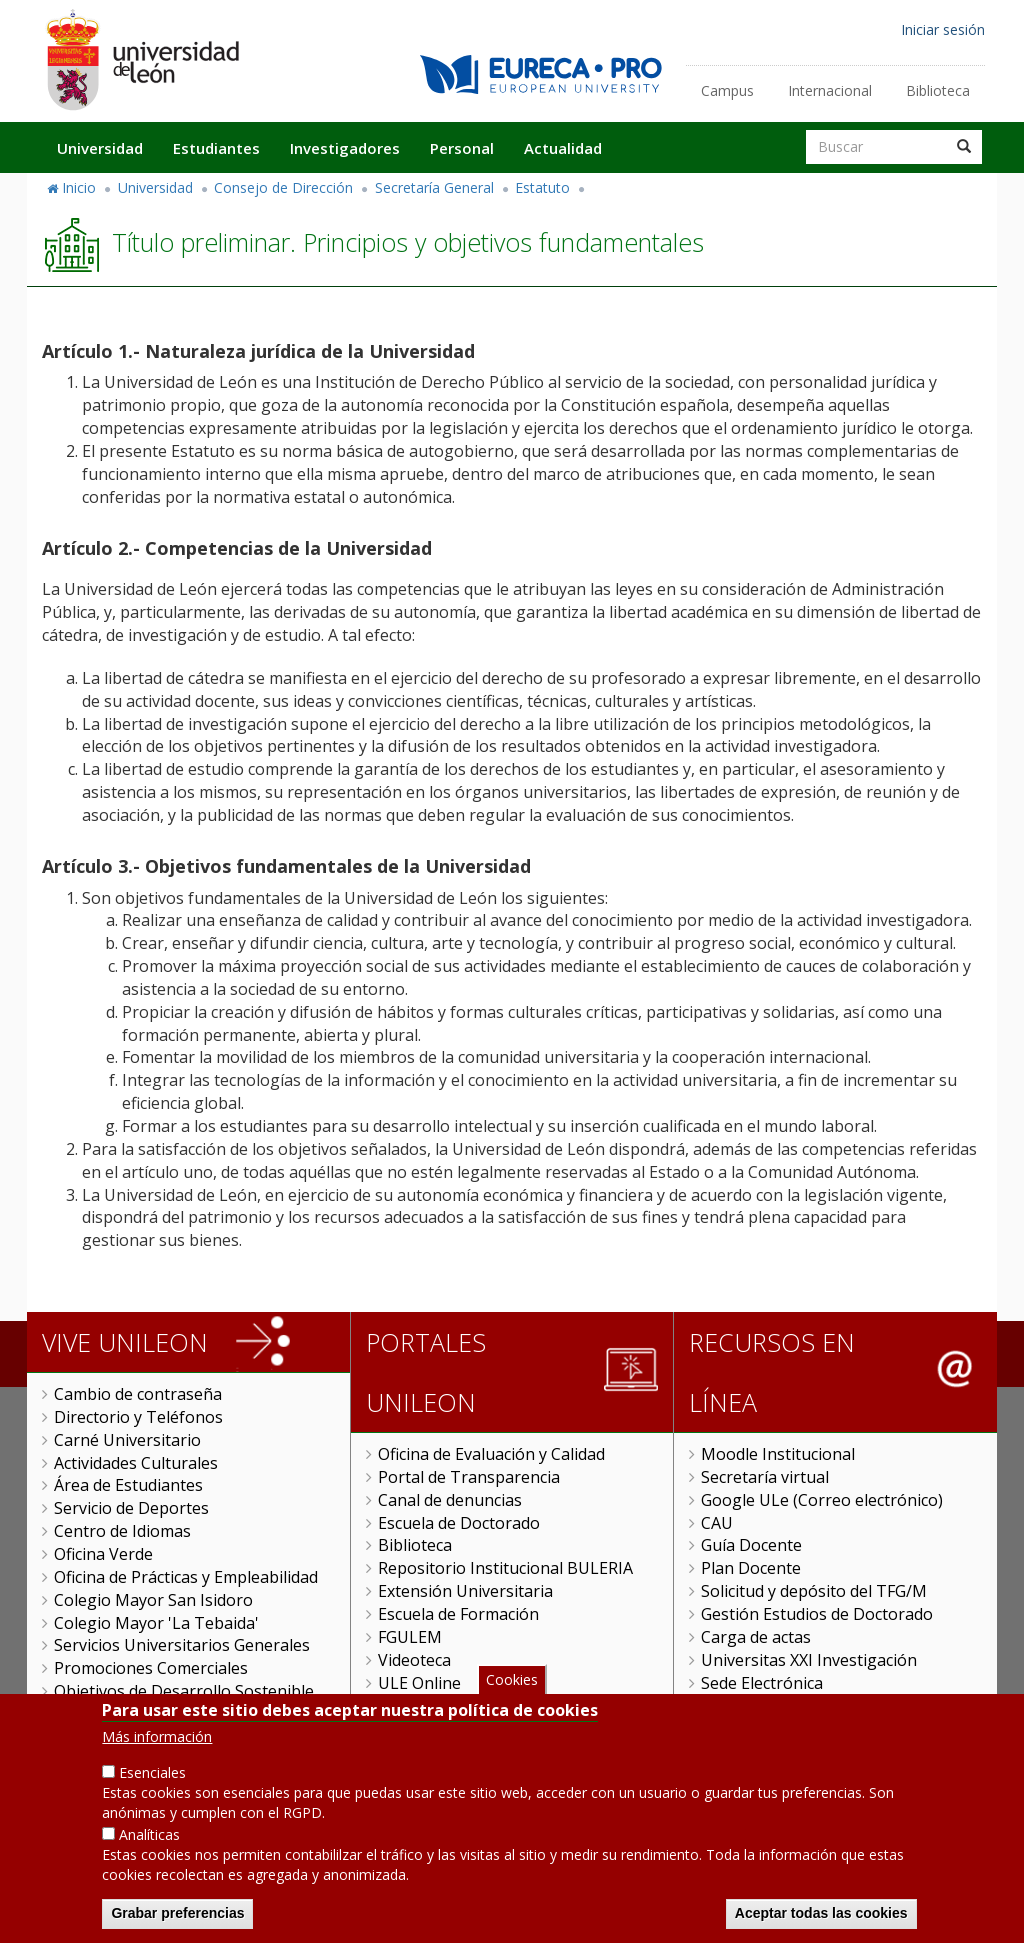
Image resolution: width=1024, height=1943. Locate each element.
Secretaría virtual (765, 1477)
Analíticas (149, 1859)
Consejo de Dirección (283, 187)
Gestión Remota (438, 1705)
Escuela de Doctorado (459, 1523)
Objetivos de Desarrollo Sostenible (184, 1691)
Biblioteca (938, 90)
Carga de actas (756, 1637)
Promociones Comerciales (151, 1668)
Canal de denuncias (450, 1500)
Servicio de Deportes (131, 1508)
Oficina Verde (103, 1554)
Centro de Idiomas (122, 1531)
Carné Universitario (127, 1440)
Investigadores (345, 148)
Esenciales (152, 1797)
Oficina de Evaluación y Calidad (491, 1454)
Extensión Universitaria (465, 1591)
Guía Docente (751, 1545)
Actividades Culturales (136, 1463)
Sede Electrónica (762, 1683)
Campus (727, 90)
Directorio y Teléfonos (138, 1417)
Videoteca (414, 1660)
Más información (157, 1761)
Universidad (100, 148)
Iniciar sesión (943, 29)
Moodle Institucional (778, 1454)
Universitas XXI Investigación (809, 1660)
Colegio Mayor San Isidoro (153, 1600)
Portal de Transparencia (469, 1477)
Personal (462, 148)
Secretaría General (434, 187)
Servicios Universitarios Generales (182, 1645)
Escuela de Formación (458, 1614)
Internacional (830, 90)
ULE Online (419, 1683)
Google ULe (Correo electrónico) (822, 1500)
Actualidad (563, 148)
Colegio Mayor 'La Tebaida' (156, 1623)
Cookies (512, 1704)
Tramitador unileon (774, 1705)
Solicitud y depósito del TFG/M (814, 1591)
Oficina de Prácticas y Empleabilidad (186, 1577)
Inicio (79, 187)
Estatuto (542, 187)
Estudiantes (216, 148)
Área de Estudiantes (128, 1485)
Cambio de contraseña (138, 1394)
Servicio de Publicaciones (147, 1714)
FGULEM (410, 1637)
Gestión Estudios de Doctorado (817, 1614)
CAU (717, 1523)
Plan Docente (751, 1568)
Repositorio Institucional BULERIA (505, 1568)
